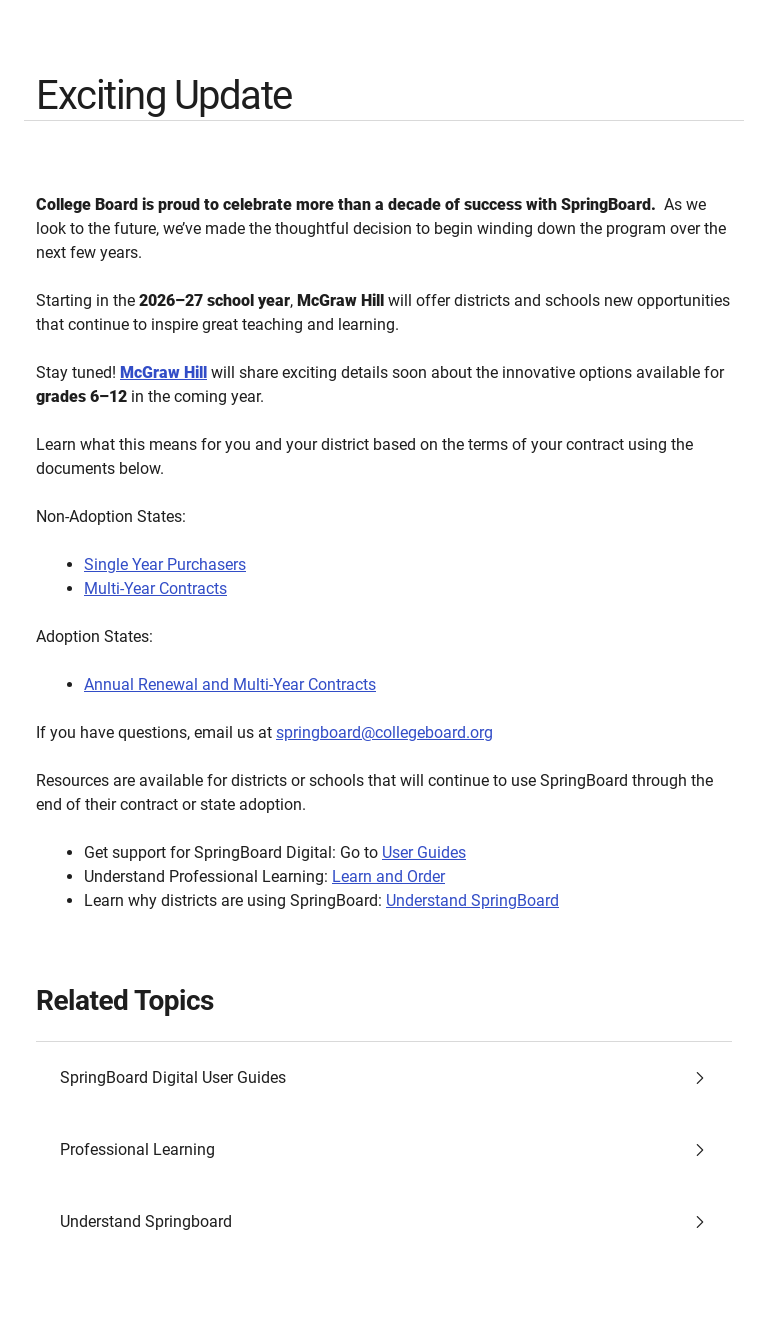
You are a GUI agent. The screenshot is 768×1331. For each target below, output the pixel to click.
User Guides (424, 852)
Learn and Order (388, 876)
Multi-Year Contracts (155, 588)
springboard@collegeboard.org (384, 732)
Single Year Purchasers (165, 564)
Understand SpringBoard (472, 900)
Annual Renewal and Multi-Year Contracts (230, 684)
